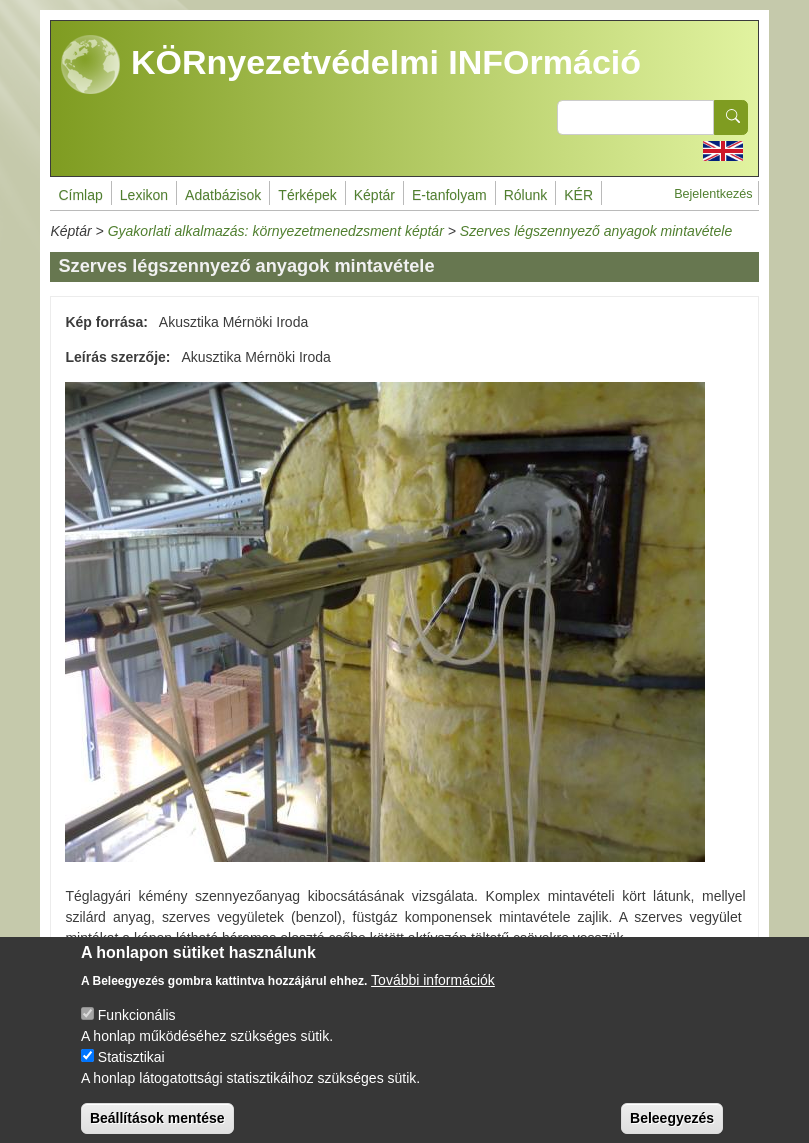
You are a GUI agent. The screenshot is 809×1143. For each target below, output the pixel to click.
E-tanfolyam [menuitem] (449, 195)
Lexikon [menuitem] (144, 195)
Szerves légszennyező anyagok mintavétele (596, 231)
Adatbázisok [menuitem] (223, 195)
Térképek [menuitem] (307, 195)
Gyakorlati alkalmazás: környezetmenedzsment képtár (276, 231)
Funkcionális (137, 1029)
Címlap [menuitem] (80, 195)
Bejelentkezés (713, 194)
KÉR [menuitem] (578, 195)
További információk (433, 994)
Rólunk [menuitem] (526, 195)
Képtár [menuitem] (374, 195)
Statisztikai (131, 1071)
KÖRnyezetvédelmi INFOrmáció (351, 65)
